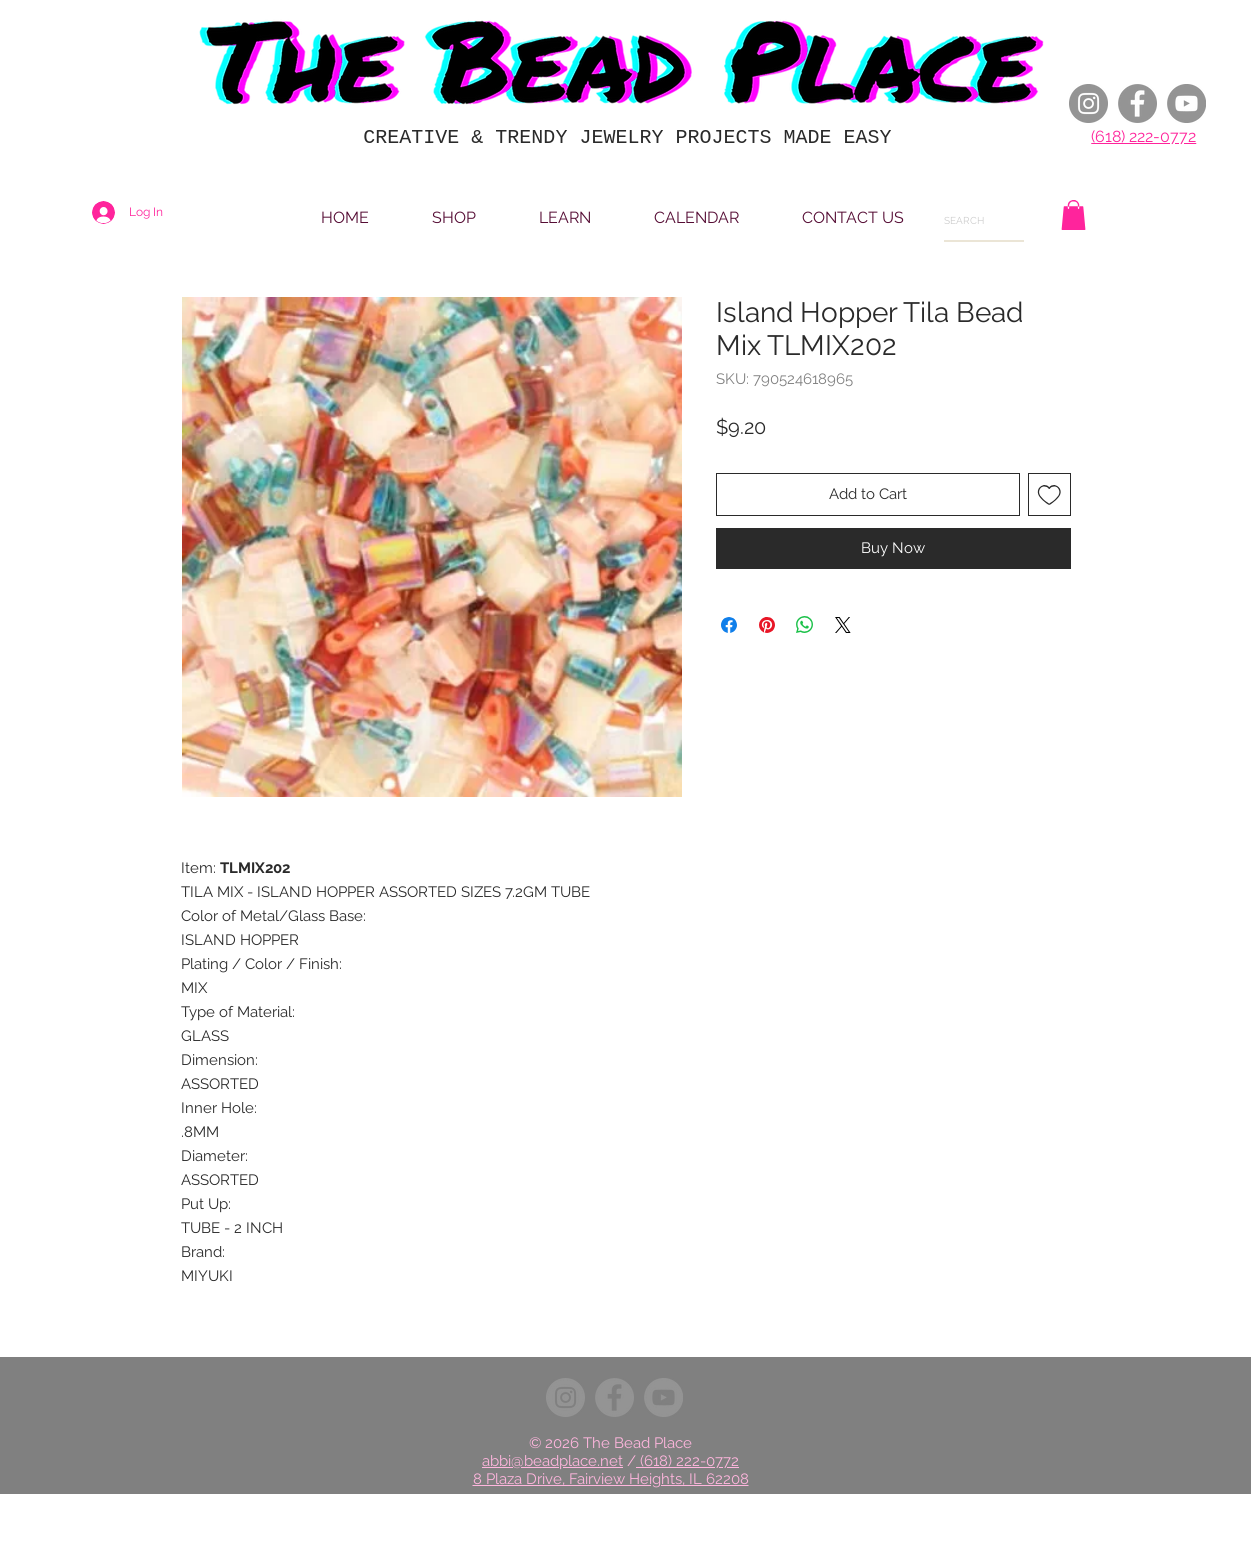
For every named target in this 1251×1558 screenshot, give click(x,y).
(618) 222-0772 (1143, 136)
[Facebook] (1137, 103)
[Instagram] (1088, 103)
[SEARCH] (972, 221)
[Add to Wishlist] (1049, 494)
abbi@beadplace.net (552, 1461)
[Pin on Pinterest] (767, 625)
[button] (1073, 215)
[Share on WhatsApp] (805, 625)
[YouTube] (1186, 103)
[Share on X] (843, 625)
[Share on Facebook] (729, 625)
